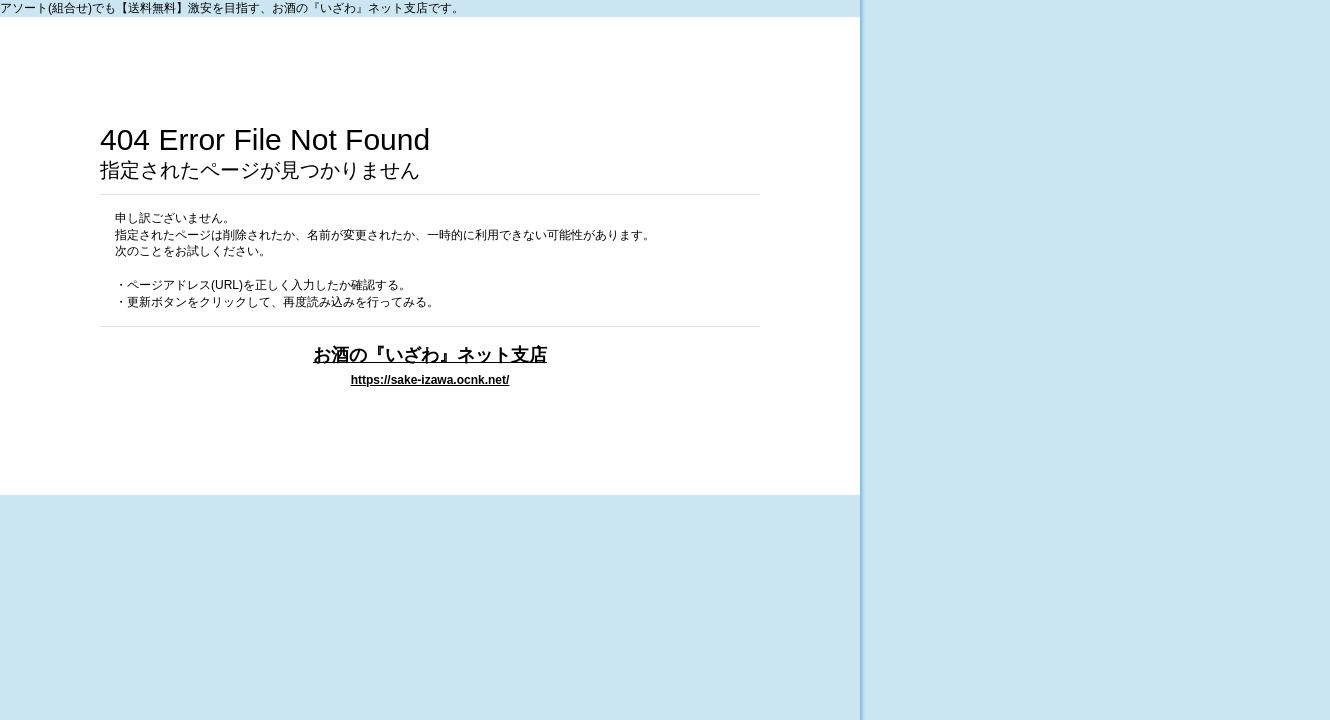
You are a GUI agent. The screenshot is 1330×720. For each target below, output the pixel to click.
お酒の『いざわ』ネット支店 (430, 354)
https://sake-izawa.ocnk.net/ (430, 380)
